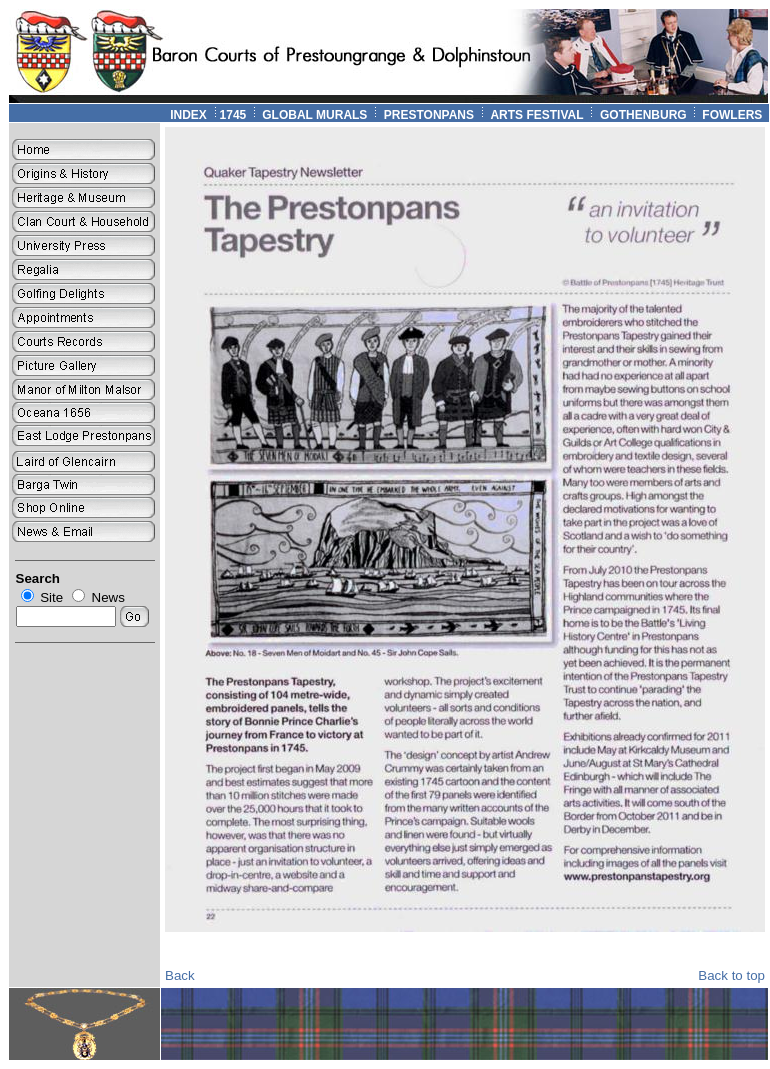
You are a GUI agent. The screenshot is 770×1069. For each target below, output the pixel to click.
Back (180, 975)
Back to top (731, 975)
